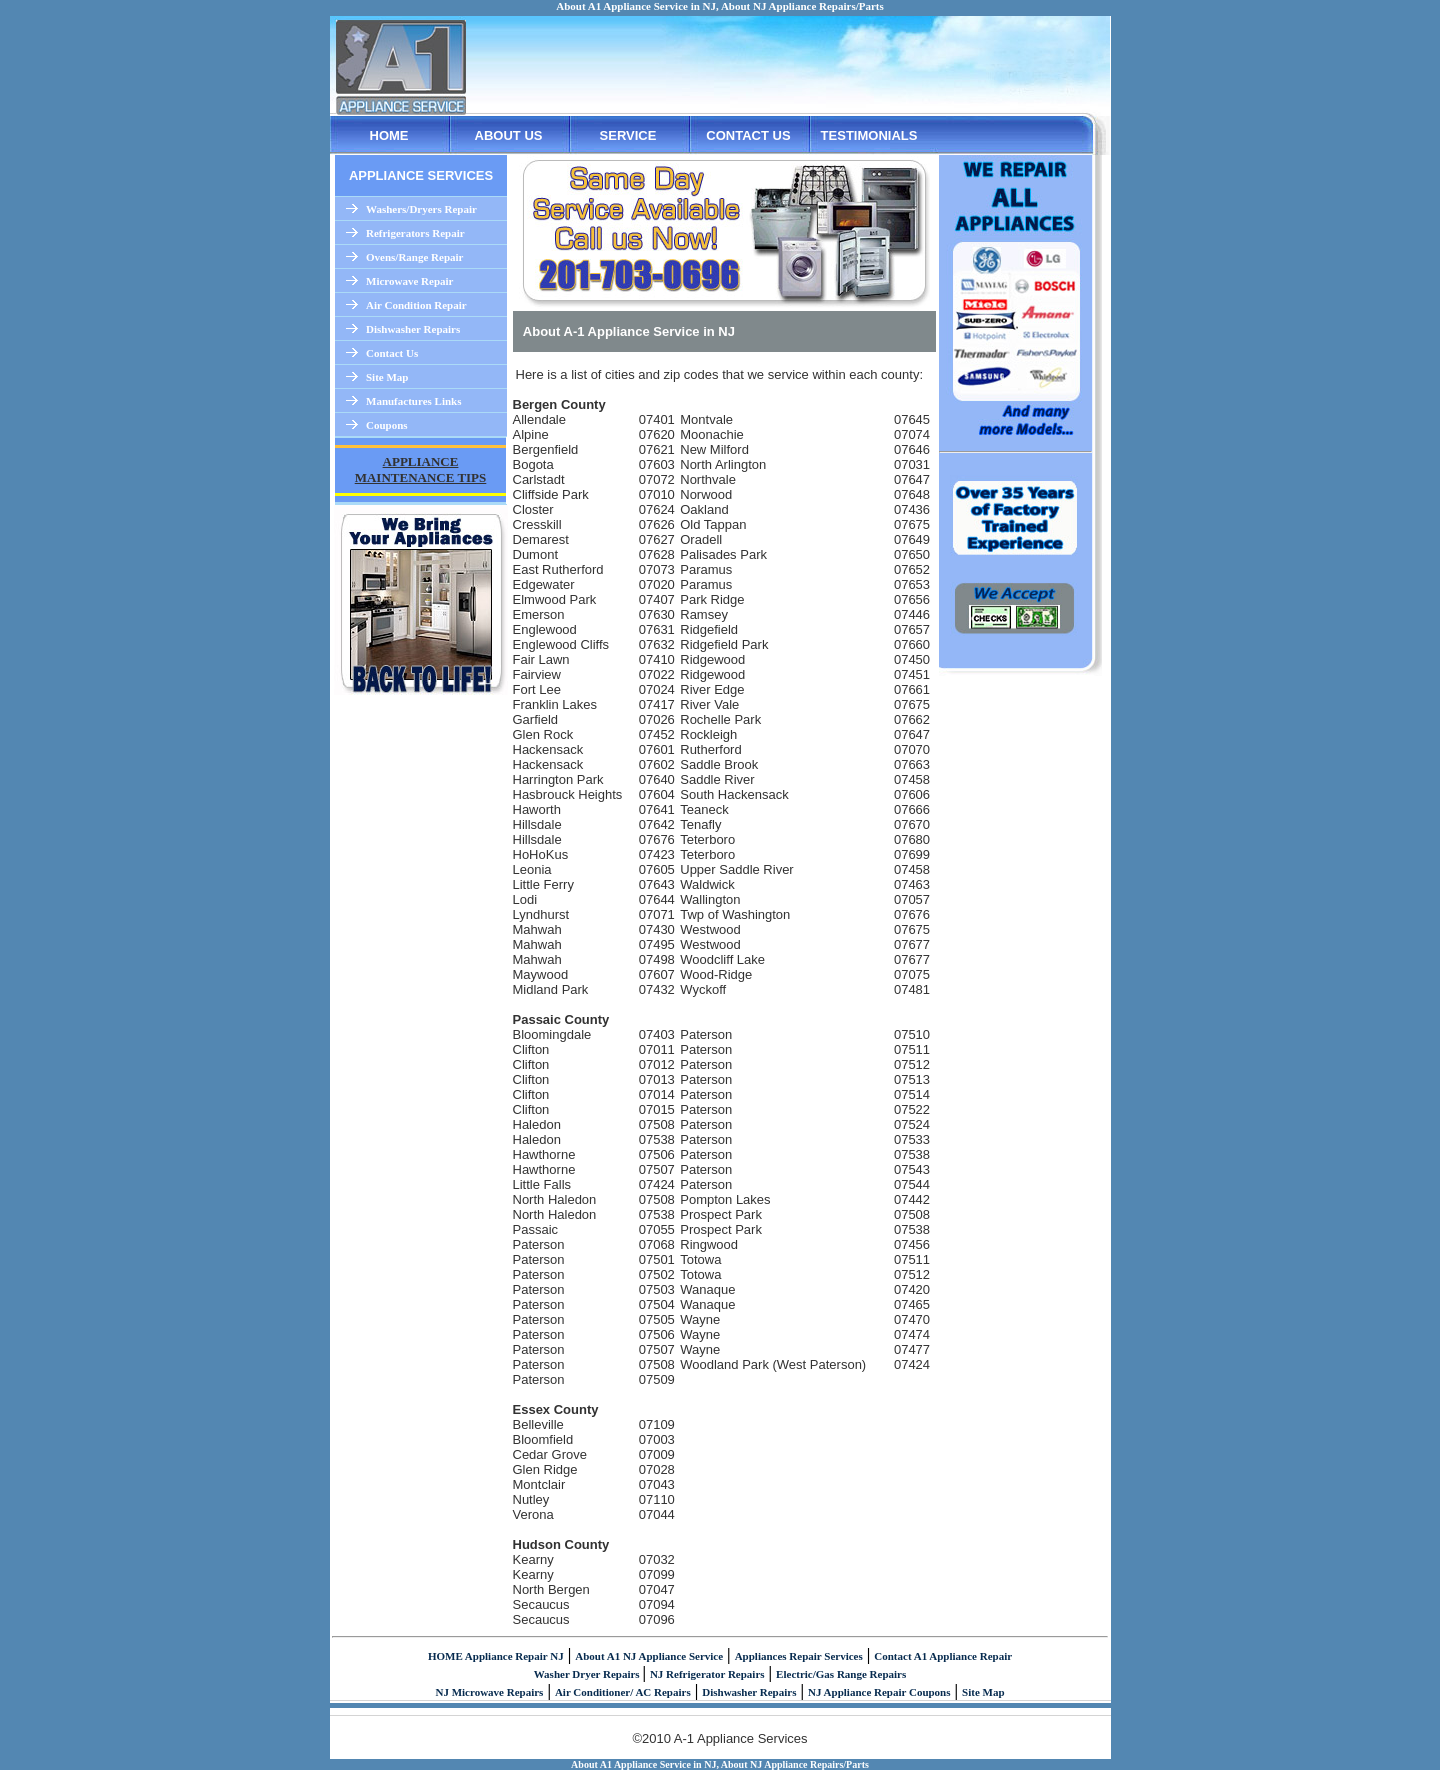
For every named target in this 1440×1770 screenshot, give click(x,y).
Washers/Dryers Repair (421, 209)
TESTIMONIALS (869, 135)
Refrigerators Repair (415, 233)
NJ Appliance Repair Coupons (879, 1692)
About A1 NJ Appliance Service (649, 1656)
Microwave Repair (409, 281)
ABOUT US (509, 135)
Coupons (387, 425)
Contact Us (392, 353)
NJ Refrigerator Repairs (707, 1674)
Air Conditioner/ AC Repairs (623, 1692)
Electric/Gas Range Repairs (841, 1674)
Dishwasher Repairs (413, 329)
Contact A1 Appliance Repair (943, 1656)
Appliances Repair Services (799, 1656)
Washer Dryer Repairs (588, 1674)
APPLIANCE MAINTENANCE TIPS (421, 469)
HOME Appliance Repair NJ (496, 1656)
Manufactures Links (413, 401)
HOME (389, 135)
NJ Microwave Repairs (489, 1692)
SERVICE (628, 135)
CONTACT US (748, 135)
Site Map (387, 377)
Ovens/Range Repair (414, 257)
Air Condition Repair (416, 305)
